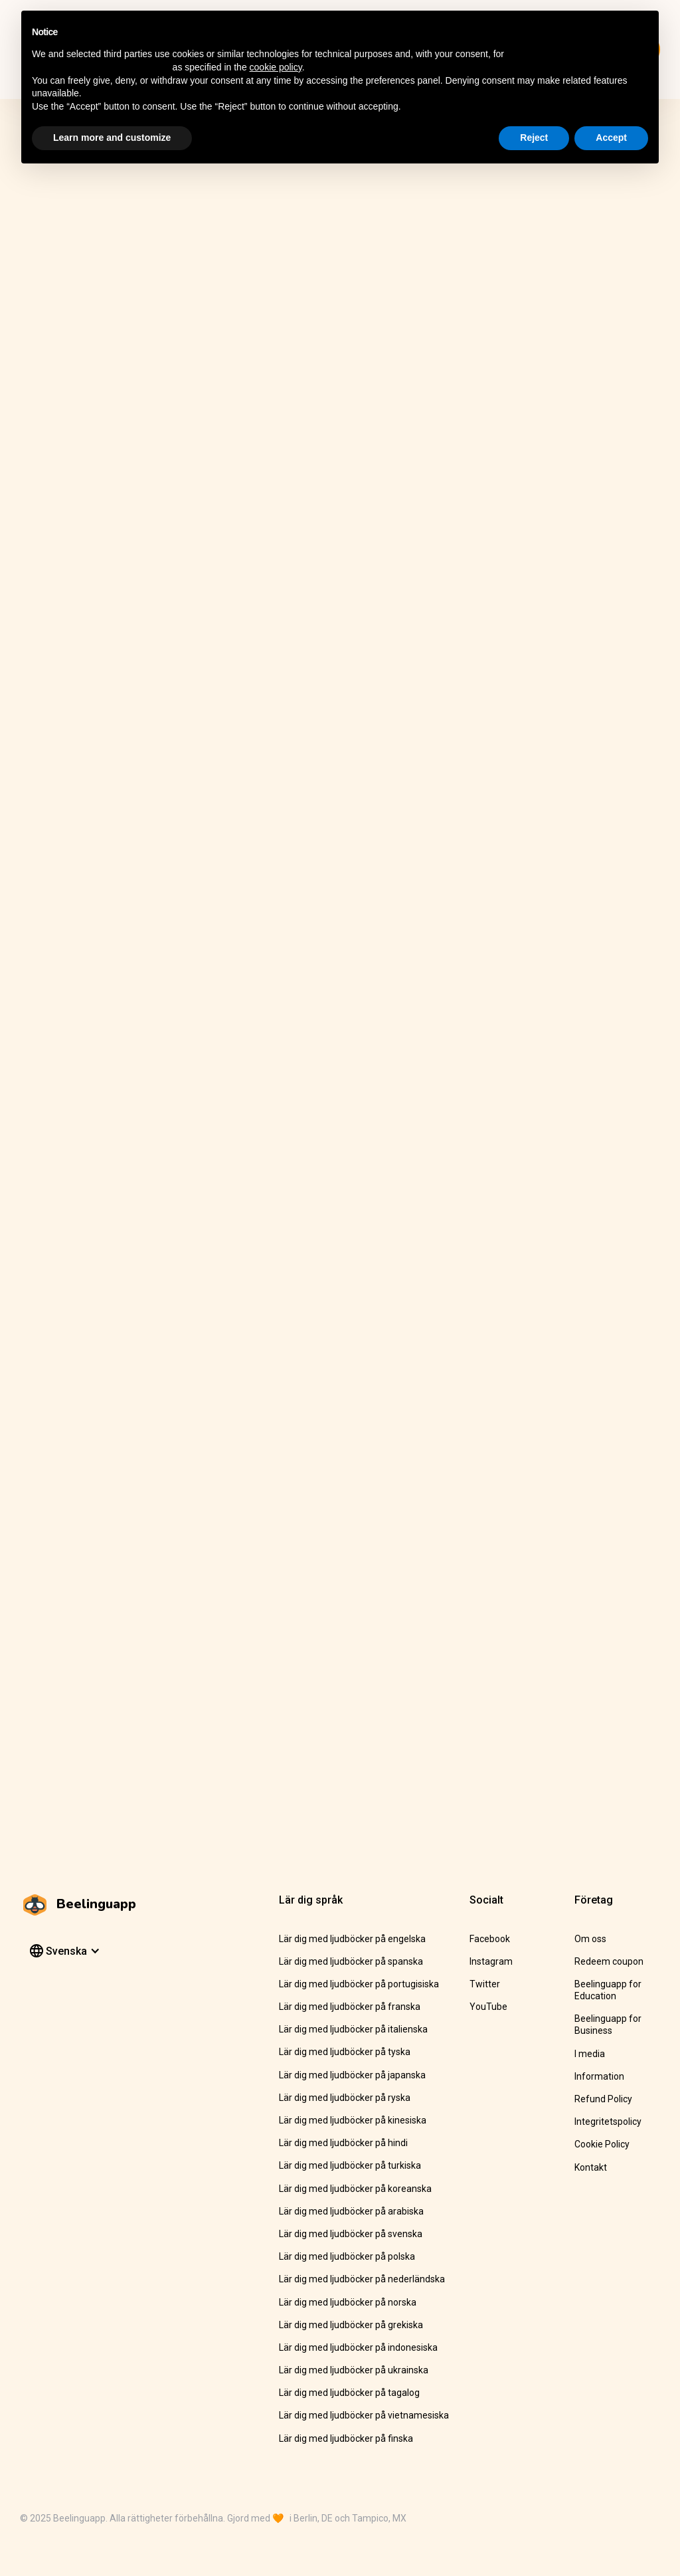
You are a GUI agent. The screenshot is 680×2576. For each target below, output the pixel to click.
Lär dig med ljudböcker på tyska (344, 2051)
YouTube (488, 2006)
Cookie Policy (602, 2144)
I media (589, 2053)
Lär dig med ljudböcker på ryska (344, 2097)
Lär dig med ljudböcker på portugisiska (359, 1984)
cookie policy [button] (276, 67)
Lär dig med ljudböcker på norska (347, 2302)
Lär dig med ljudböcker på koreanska (355, 2188)
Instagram (491, 1961)
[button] (63, 1951)
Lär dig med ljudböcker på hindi (343, 2142)
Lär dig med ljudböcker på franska (349, 2006)
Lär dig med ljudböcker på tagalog (349, 2392)
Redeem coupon (608, 1961)
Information (599, 2076)
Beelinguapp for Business (607, 2024)
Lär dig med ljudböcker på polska (347, 2256)
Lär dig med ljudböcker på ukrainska (353, 2370)
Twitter (484, 1984)
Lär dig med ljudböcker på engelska (352, 1938)
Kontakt (590, 2167)
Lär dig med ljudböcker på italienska (353, 2029)
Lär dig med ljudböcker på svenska (350, 2234)
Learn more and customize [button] (112, 137)
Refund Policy (603, 2099)
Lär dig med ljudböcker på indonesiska (358, 2347)
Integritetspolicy (607, 2121)
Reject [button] (534, 137)
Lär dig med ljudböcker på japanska (352, 2075)
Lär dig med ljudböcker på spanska (351, 1961)
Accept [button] (611, 137)
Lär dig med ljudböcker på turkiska (350, 2165)
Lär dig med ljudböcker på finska (346, 2438)
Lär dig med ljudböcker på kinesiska (352, 2120)
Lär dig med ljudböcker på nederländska (362, 2279)
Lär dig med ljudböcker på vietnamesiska (364, 2415)
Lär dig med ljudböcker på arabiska (351, 2211)
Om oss (590, 1938)
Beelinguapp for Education (607, 1990)
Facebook (489, 1938)
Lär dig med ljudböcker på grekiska (351, 2325)
